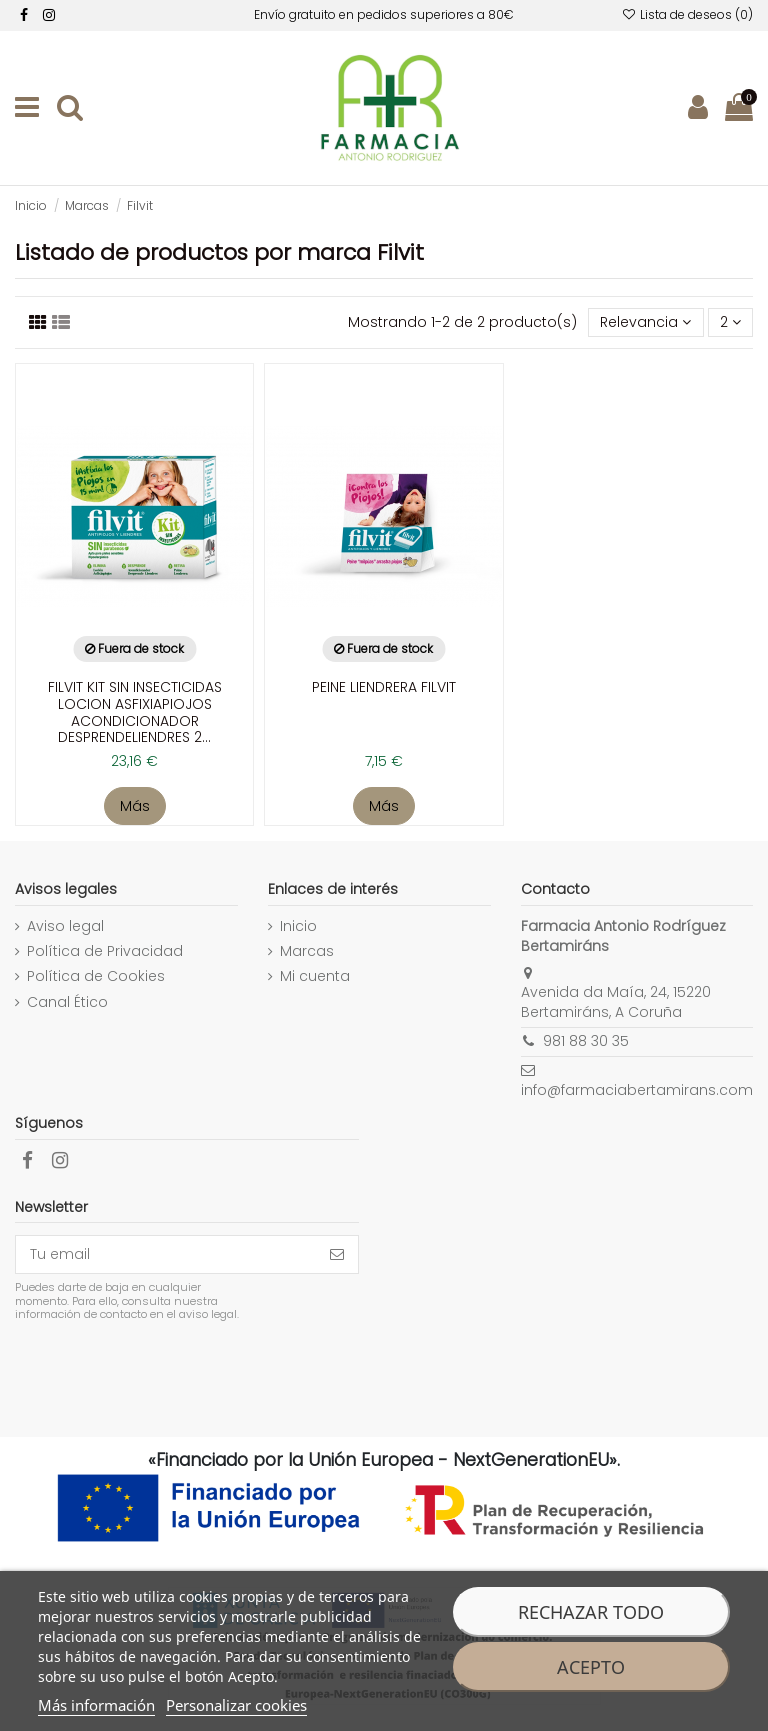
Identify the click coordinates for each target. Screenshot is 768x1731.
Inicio (298, 926)
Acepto (591, 1667)
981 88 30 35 (586, 1041)
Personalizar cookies (236, 1705)
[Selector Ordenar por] (645, 322)
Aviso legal (65, 926)
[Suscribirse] (337, 1255)
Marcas (307, 951)
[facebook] (24, 15)
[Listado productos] (38, 322)
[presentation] (182, 1372)
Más (135, 806)
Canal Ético (67, 1002)
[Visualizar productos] (61, 322)
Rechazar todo (591, 1612)
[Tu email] (166, 1255)
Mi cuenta (315, 976)
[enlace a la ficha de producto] (134, 575)
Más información (96, 1705)
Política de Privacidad (105, 951)
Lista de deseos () (687, 14)
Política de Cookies (96, 976)
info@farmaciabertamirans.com (637, 1090)
